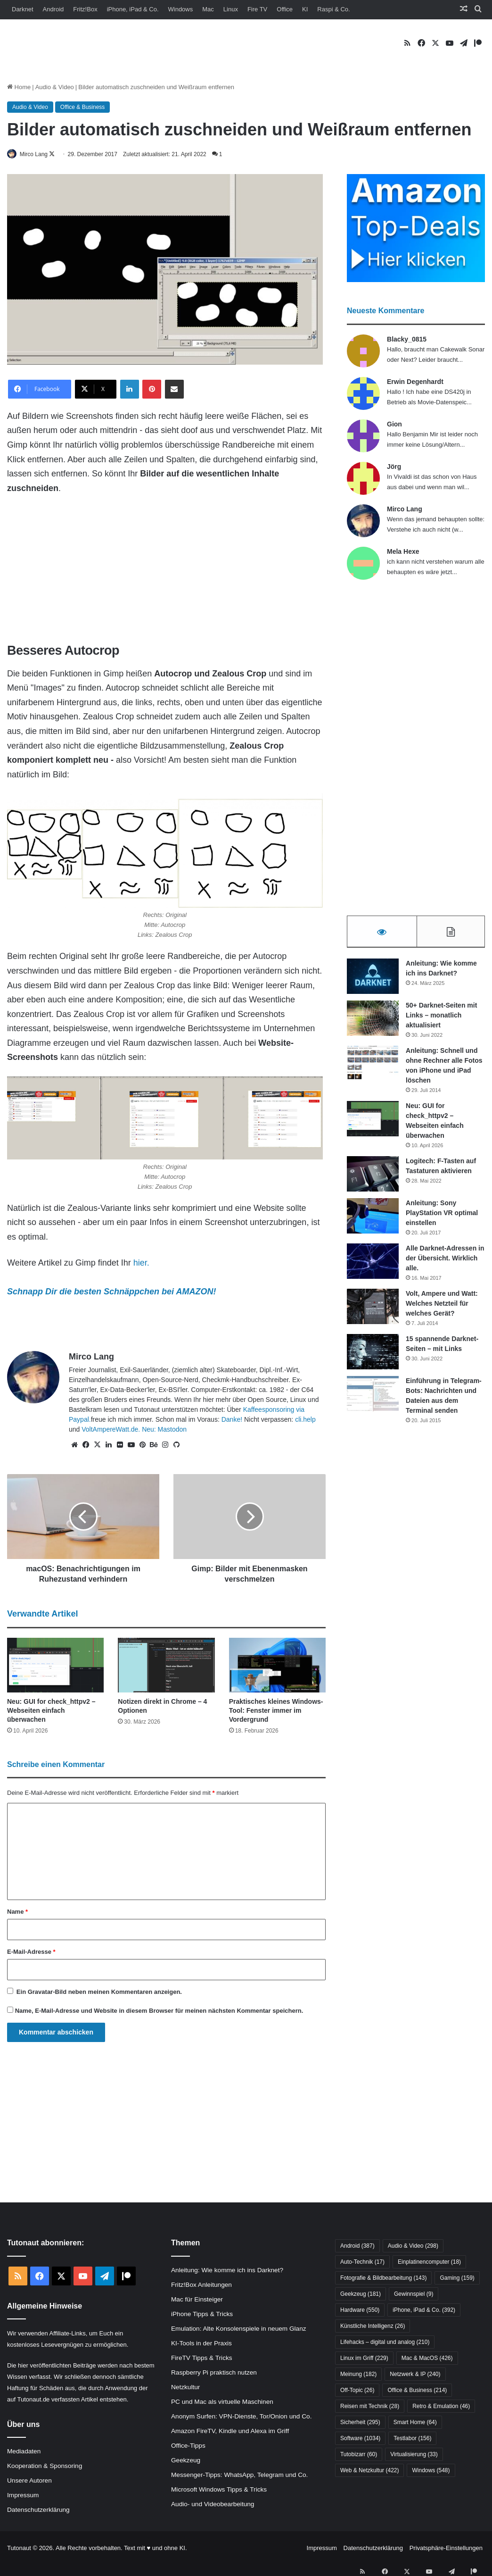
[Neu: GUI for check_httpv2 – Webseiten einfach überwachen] (55, 1665)
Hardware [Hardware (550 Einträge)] (359, 2311)
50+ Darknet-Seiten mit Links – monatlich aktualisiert (441, 1019)
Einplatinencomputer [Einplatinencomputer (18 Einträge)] (429, 2262)
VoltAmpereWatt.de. (111, 1430)
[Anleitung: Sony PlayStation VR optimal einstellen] (373, 1219)
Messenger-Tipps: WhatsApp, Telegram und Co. (239, 2475)
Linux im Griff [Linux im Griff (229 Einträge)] (364, 2359)
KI (305, 9)
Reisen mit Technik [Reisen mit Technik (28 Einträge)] (369, 2407)
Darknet (22, 9)
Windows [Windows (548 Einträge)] (431, 2471)
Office (285, 9)
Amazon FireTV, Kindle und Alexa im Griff (230, 2431)
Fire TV (257, 9)
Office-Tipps (188, 2446)
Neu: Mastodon (164, 1430)
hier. (141, 1263)
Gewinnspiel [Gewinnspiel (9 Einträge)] (413, 2295)
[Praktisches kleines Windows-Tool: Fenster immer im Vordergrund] (277, 1665)
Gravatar (40, 1992)
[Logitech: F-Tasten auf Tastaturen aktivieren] (373, 1177)
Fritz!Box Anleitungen (201, 2285)
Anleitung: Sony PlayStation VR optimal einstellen (442, 1216)
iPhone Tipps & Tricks (202, 2314)
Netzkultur (185, 2387)
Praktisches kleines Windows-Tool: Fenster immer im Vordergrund (276, 1711)
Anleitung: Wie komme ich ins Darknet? (227, 2270)
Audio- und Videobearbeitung (212, 2504)
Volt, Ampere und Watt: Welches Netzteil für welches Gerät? (442, 1307)
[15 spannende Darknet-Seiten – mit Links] (373, 1355)
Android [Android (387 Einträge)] (357, 2246)
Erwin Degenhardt (415, 382)
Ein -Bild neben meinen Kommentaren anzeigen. (99, 1992)
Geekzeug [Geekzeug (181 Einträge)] (360, 2295)
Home (19, 87)
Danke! (231, 1420)
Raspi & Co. (333, 9)
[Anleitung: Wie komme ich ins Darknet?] (373, 980)
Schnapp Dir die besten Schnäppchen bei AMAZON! (111, 1292)
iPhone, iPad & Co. (133, 9)
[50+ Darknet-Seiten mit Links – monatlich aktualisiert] (373, 1022)
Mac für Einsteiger (197, 2299)
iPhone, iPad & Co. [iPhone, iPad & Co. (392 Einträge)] (424, 2311)
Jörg (394, 467)
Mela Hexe (403, 552)
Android (53, 9)
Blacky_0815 (406, 339)
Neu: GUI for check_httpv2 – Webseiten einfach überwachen (51, 1711)
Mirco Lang (39, 154)
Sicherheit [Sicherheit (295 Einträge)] (360, 2423)
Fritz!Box (85, 9)
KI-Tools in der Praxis (201, 2343)
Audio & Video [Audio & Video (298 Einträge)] (413, 2246)
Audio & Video (54, 87)
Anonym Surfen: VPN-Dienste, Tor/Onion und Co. (241, 2416)
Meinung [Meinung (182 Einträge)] (358, 2375)
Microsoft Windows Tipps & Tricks (219, 2489)
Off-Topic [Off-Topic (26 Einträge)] (357, 2391)
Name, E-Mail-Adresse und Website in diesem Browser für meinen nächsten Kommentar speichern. (159, 2011)
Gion (394, 424)
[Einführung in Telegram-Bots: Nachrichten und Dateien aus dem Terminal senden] (373, 1397)
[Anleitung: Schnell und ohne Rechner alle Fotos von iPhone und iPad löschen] (373, 1067)
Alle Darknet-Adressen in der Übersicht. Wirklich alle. (445, 1261)
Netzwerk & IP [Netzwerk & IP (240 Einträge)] (415, 2375)
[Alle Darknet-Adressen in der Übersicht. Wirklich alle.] (373, 1265)
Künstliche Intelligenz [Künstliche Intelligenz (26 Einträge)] (372, 2327)
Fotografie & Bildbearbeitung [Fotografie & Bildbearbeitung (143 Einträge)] (383, 2279)
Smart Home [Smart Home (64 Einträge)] (415, 2423)
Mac (208, 9)
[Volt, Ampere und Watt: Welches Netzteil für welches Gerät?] (373, 1310)
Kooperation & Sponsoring (44, 2466)
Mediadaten (24, 2452)
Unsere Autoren (29, 2481)
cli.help (305, 1420)
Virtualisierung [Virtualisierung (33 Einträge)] (414, 2455)
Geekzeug (185, 2460)
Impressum (23, 2496)
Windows (180, 9)
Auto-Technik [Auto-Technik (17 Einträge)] (362, 2262)
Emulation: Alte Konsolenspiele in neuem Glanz (238, 2329)
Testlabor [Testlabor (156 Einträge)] (412, 2439)
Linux (230, 9)
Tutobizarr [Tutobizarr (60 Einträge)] (358, 2455)
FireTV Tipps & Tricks (201, 2358)
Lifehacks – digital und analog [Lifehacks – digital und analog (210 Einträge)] (384, 2343)
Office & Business (82, 107)
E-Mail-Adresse (31, 1952)
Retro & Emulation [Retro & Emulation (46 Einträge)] (441, 2407)
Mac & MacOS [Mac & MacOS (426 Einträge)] (427, 2359)
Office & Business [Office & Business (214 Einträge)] (417, 2391)
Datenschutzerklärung (38, 2510)
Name (17, 1912)
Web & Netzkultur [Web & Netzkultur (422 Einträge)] (369, 2471)
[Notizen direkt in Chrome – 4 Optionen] (166, 1665)
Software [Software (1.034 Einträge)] (360, 2439)
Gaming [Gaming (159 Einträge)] (457, 2279)
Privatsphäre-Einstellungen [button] (446, 2548)
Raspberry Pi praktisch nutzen (214, 2372)
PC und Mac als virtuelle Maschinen (222, 2402)
